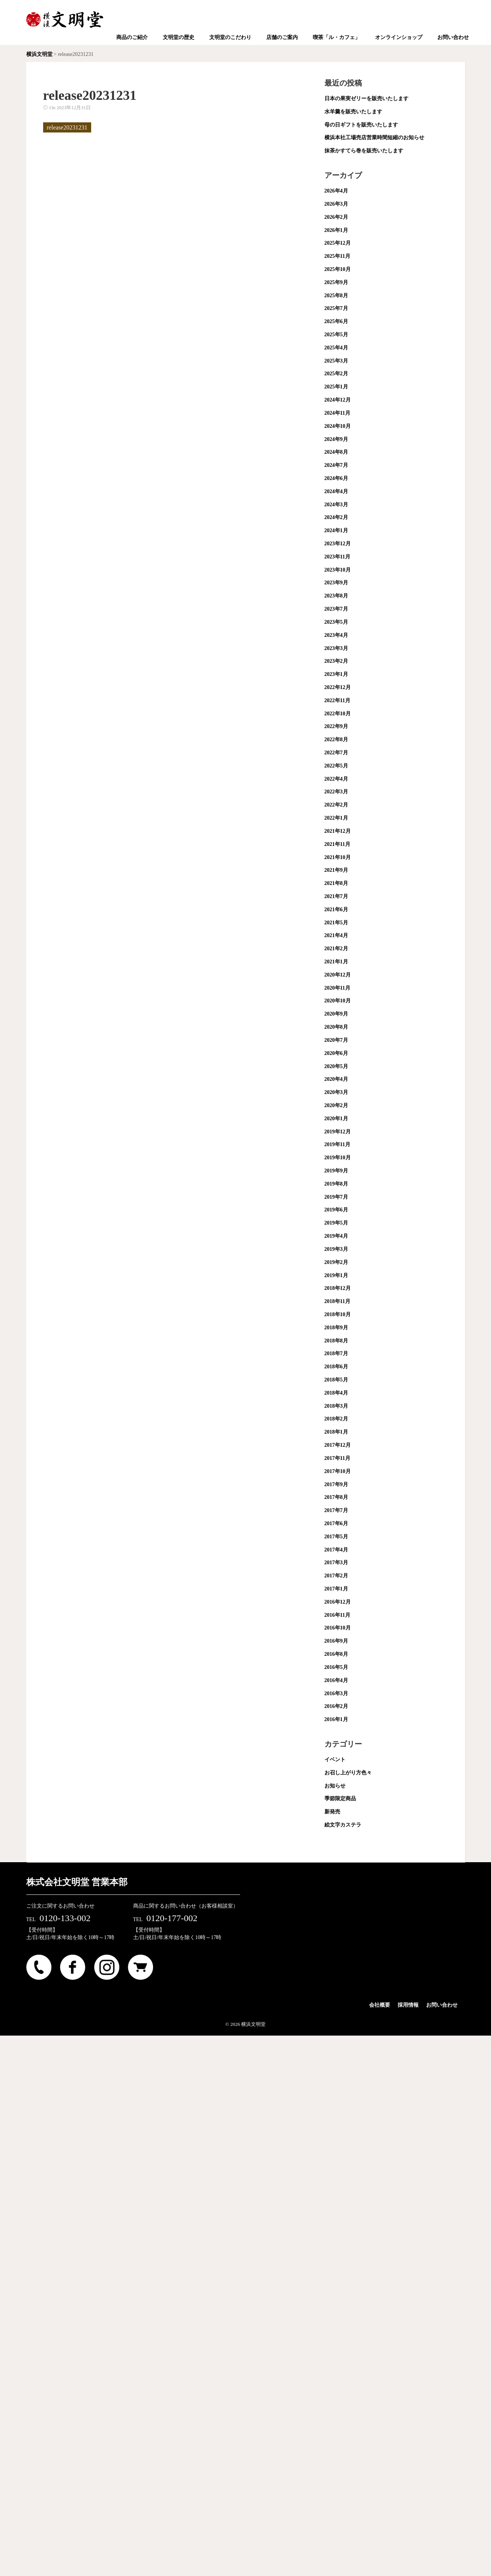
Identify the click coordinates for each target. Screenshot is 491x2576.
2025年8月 (336, 295)
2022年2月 (336, 805)
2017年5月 (336, 1536)
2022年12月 (337, 687)
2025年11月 (337, 256)
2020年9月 (336, 1014)
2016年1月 (336, 1719)
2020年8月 (336, 1027)
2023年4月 (336, 635)
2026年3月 (336, 204)
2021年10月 (337, 857)
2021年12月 (337, 831)
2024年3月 (336, 504)
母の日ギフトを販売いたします (361, 125)
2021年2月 (336, 948)
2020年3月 (336, 1092)
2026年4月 (336, 191)
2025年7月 (336, 308)
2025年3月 (336, 361)
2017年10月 (337, 1471)
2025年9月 (336, 282)
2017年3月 (336, 1562)
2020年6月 (336, 1053)
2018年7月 (336, 1353)
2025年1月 (336, 387)
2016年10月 (337, 1628)
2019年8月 (336, 1184)
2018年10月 (337, 1314)
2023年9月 (336, 582)
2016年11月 (337, 1615)
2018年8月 (336, 1341)
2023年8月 (336, 596)
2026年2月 (336, 217)
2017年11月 (337, 1458)
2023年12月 (337, 543)
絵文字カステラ (342, 1825)
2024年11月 (337, 413)
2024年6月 (336, 478)
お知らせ (334, 1786)
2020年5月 (336, 1066)
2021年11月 (337, 844)
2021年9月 (336, 870)
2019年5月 (336, 1223)
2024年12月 (337, 400)
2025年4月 (336, 348)
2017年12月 (337, 1445)
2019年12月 (337, 1132)
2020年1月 (336, 1118)
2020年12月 (337, 975)
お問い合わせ (442, 2005)
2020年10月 (337, 1001)
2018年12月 (337, 1288)
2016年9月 (336, 1641)
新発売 (332, 1812)
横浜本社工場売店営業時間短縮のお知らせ (374, 137)
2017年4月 (336, 1550)
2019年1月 (336, 1275)
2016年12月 (337, 1602)
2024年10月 (337, 426)
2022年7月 (336, 752)
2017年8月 (336, 1497)
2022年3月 (336, 791)
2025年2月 (336, 373)
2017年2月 (336, 1575)
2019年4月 (336, 1236)
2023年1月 (336, 674)
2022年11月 (337, 700)
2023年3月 (336, 648)
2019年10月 (337, 1157)
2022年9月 (336, 726)
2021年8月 (336, 883)
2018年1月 (336, 1432)
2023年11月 (337, 557)
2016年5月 (336, 1667)
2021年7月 (336, 896)
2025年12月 (337, 243)
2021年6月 (336, 909)
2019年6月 (336, 1210)
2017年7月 (336, 1510)
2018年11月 (337, 1301)
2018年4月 (336, 1393)
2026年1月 (336, 230)
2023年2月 (336, 661)
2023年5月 (336, 622)
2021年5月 (336, 922)
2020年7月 (336, 1040)
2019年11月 (337, 1144)
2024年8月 (336, 452)
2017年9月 (336, 1484)
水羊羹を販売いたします (353, 111)
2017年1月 (336, 1589)
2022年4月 (336, 779)
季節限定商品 (340, 1798)
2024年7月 (336, 465)
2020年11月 (337, 988)
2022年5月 (336, 766)
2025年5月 (336, 334)
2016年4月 (336, 1680)
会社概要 (379, 2005)
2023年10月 (337, 570)
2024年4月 (336, 491)
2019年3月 (336, 1249)
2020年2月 (336, 1105)
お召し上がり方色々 (348, 1773)
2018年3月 (336, 1406)
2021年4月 (336, 935)
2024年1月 (336, 530)
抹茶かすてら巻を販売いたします (363, 150)
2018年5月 (336, 1380)
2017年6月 (336, 1523)
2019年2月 (336, 1262)
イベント (334, 1759)
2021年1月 (336, 961)
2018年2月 (336, 1419)
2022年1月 (336, 818)
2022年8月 (336, 739)
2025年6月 (336, 321)
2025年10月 (337, 269)
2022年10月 (337, 713)
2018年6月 (336, 1366)
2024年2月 (336, 517)
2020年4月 (336, 1079)
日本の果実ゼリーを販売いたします (366, 98)
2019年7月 (336, 1197)
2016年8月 (336, 1654)
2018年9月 (336, 1327)
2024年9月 (336, 439)
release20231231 (67, 127)
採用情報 (408, 2005)
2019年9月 (336, 1171)
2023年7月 (336, 609)
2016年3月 (336, 1693)
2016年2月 (336, 1706)
